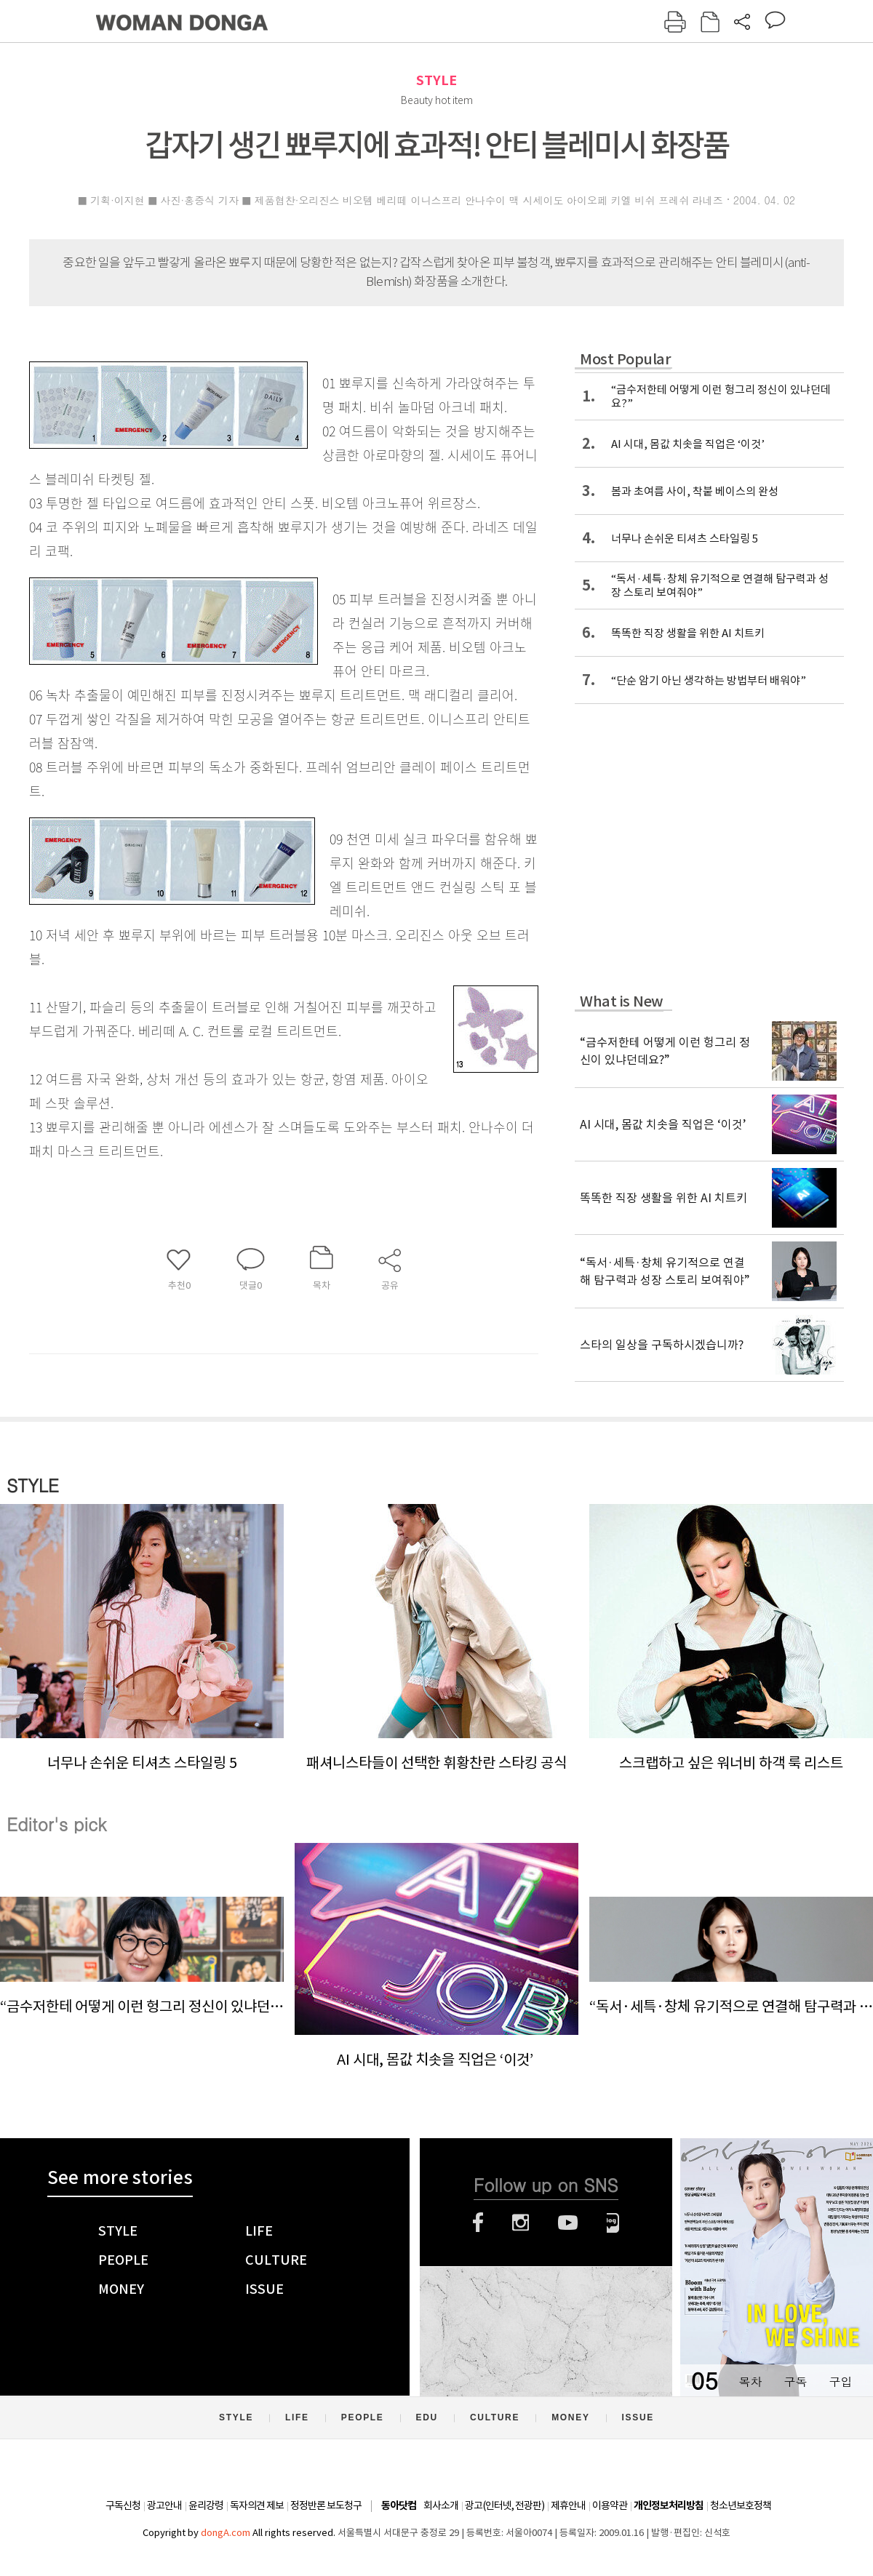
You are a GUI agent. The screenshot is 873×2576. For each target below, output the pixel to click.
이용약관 (609, 2505)
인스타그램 (520, 2222)
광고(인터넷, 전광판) (504, 2505)
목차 (750, 2381)
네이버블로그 (613, 2222)
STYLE (436, 80)
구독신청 (122, 2505)
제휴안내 (568, 2505)
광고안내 (164, 2505)
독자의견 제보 (257, 2505)
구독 (795, 2381)
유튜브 (568, 2222)
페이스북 (478, 2222)
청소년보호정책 (740, 2505)
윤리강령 (205, 2505)
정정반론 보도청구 (326, 2505)
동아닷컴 (398, 2506)
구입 (840, 2381)
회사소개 (440, 2505)
